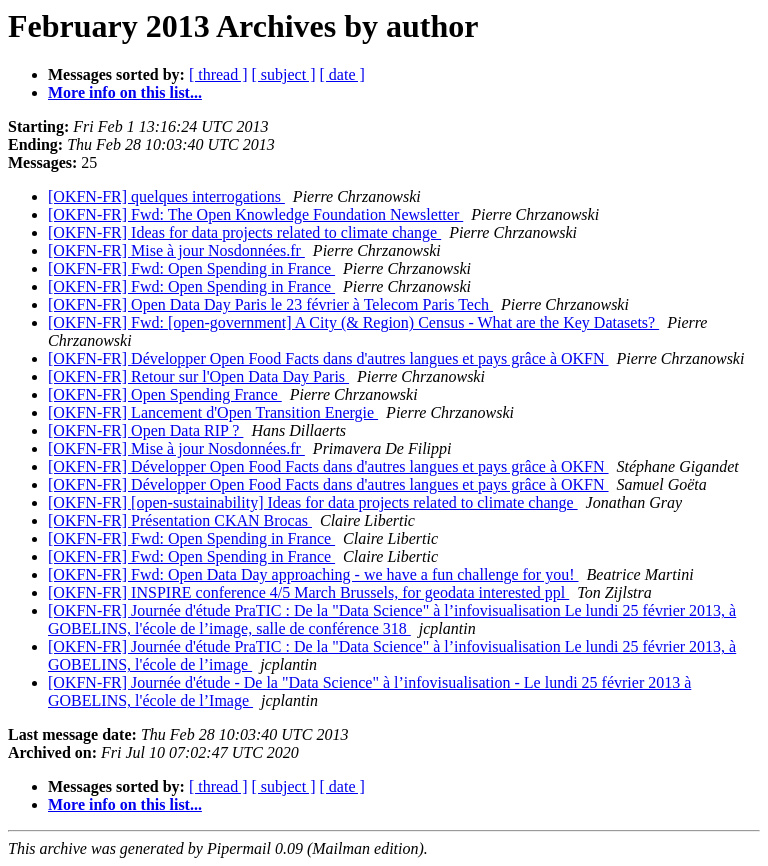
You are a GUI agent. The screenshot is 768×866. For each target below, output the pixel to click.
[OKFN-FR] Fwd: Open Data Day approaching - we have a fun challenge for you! (313, 574)
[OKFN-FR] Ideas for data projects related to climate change (244, 232)
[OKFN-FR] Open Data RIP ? (145, 430)
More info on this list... (125, 92)
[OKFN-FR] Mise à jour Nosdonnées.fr (176, 250)
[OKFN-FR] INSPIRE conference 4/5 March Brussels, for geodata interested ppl (308, 592)
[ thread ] (218, 74)
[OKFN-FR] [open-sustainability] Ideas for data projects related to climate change (313, 502)
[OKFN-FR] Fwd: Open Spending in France (191, 268)
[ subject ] (284, 74)
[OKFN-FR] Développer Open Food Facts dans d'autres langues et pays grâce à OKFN (328, 358)
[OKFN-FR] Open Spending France (165, 394)
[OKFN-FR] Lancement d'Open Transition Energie (213, 412)
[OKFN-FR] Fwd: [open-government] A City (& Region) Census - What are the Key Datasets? (353, 322)
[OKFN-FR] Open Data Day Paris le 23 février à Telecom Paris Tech (270, 304)
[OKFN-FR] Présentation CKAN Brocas (180, 520)
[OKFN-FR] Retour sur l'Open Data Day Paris (198, 376)
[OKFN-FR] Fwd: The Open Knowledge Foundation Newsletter (255, 214)
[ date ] (342, 74)
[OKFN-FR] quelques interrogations (166, 196)
